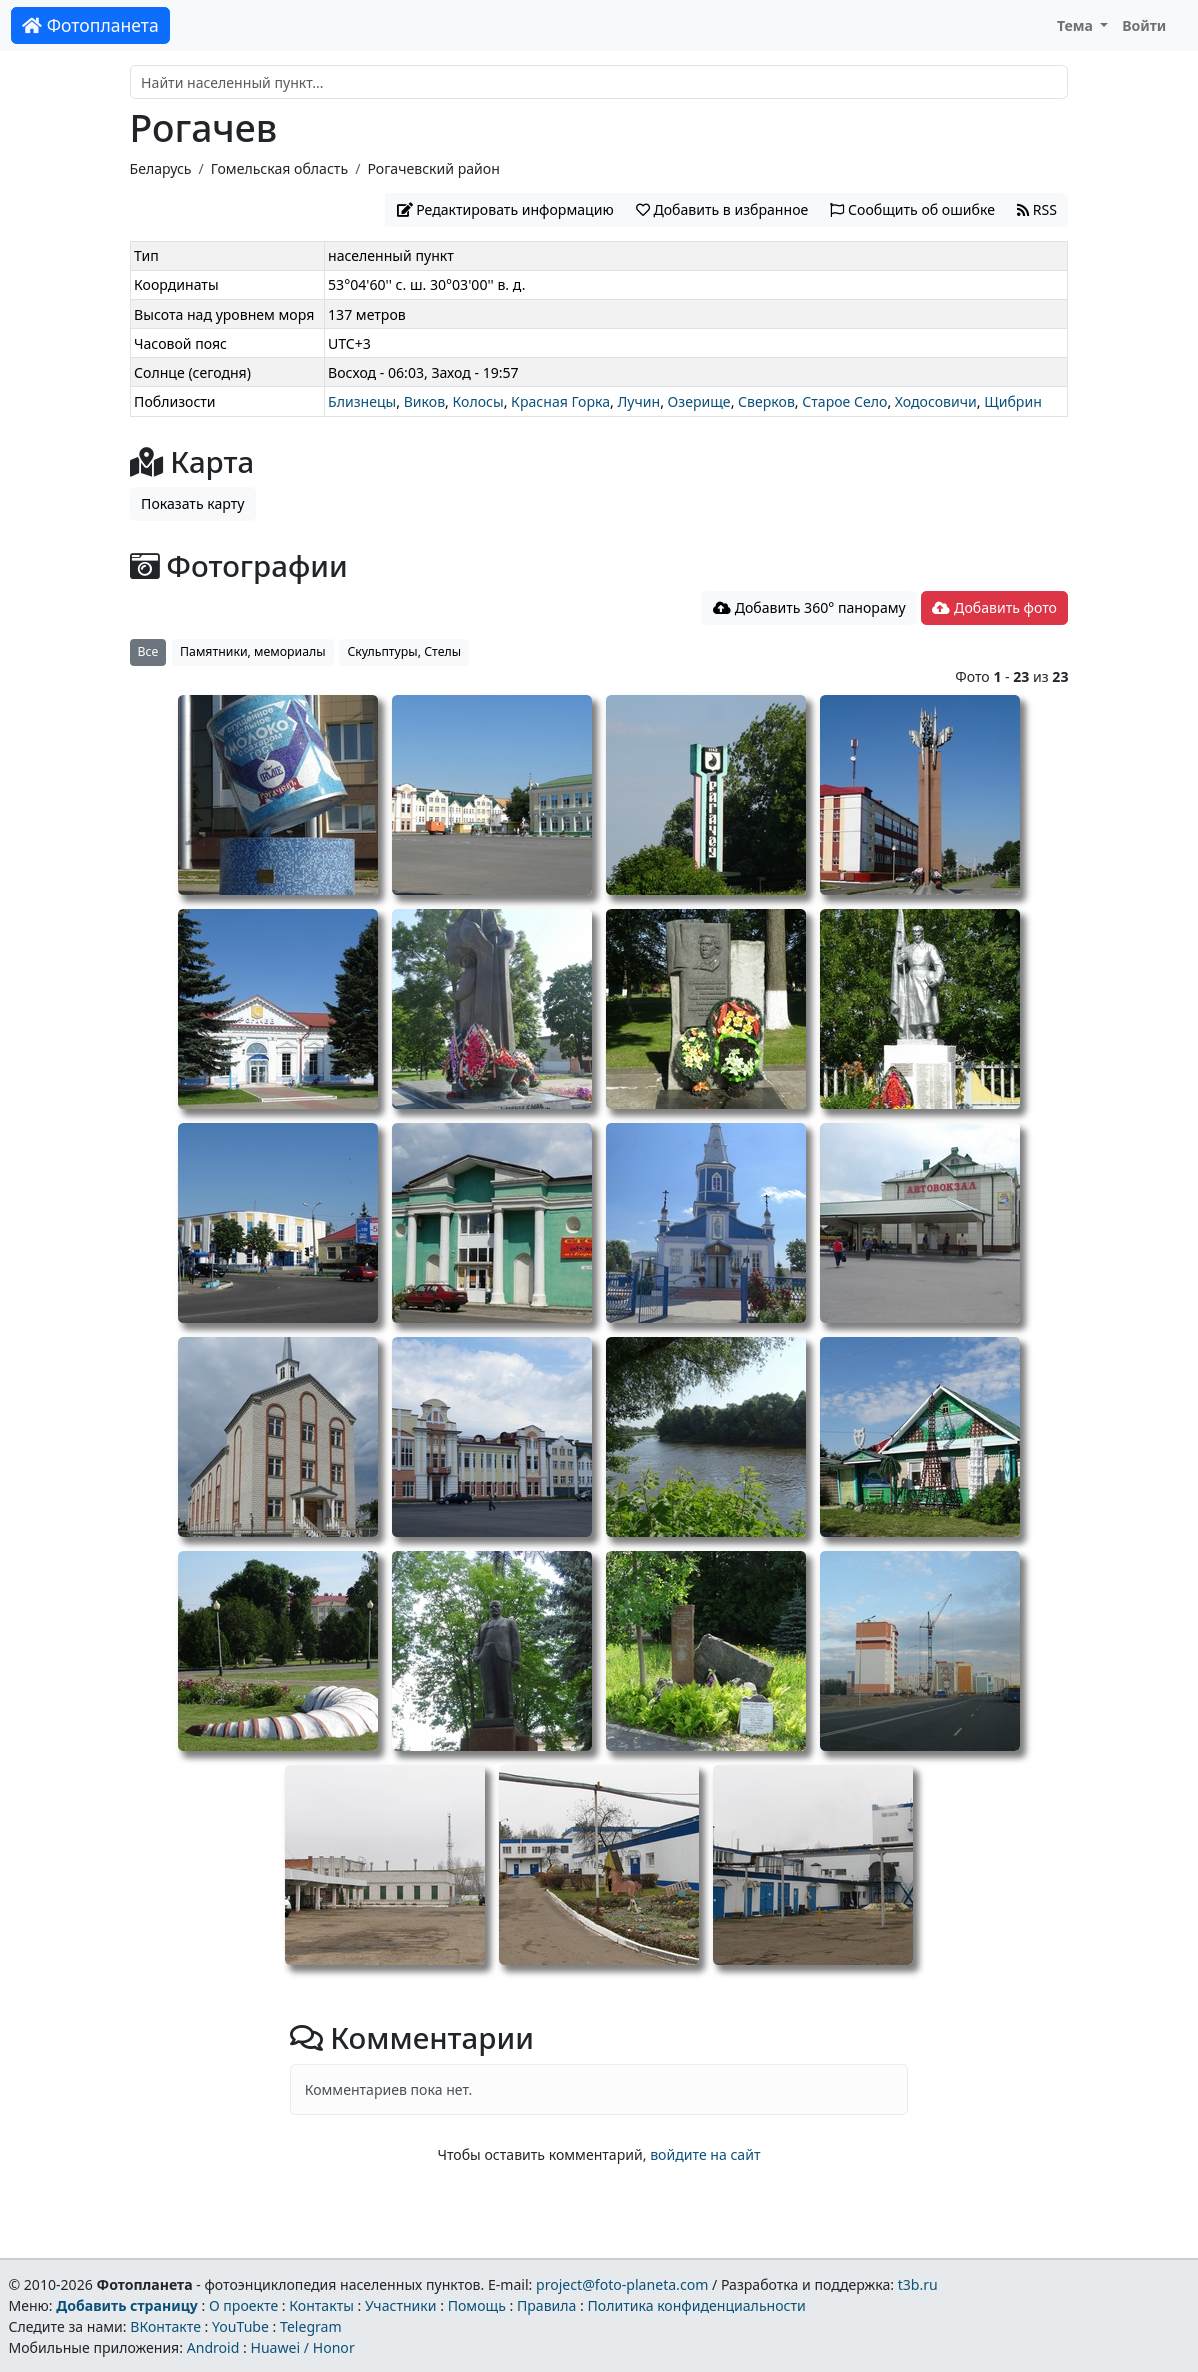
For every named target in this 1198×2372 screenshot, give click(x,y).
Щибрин (1013, 401)
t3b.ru (918, 2284)
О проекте (243, 2305)
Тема (1077, 25)
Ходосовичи (936, 401)
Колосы (478, 401)
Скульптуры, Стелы (404, 651)
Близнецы (362, 401)
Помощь (477, 2305)
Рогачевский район (433, 168)
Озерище (699, 401)
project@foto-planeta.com (622, 2284)
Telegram (311, 2326)
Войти (1144, 25)
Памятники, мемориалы (253, 651)
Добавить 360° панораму (809, 607)
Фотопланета (90, 25)
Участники (401, 2305)
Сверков (766, 401)
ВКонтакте (165, 2326)
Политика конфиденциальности (697, 2305)
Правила (546, 2305)
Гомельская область (279, 168)
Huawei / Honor (302, 2347)
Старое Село (844, 401)
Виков (424, 401)
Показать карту (192, 503)
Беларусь (161, 168)
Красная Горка (560, 401)
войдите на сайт (705, 2154)
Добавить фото (994, 607)
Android (213, 2347)
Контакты (321, 2305)
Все (148, 651)
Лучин (638, 401)
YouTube (240, 2326)
